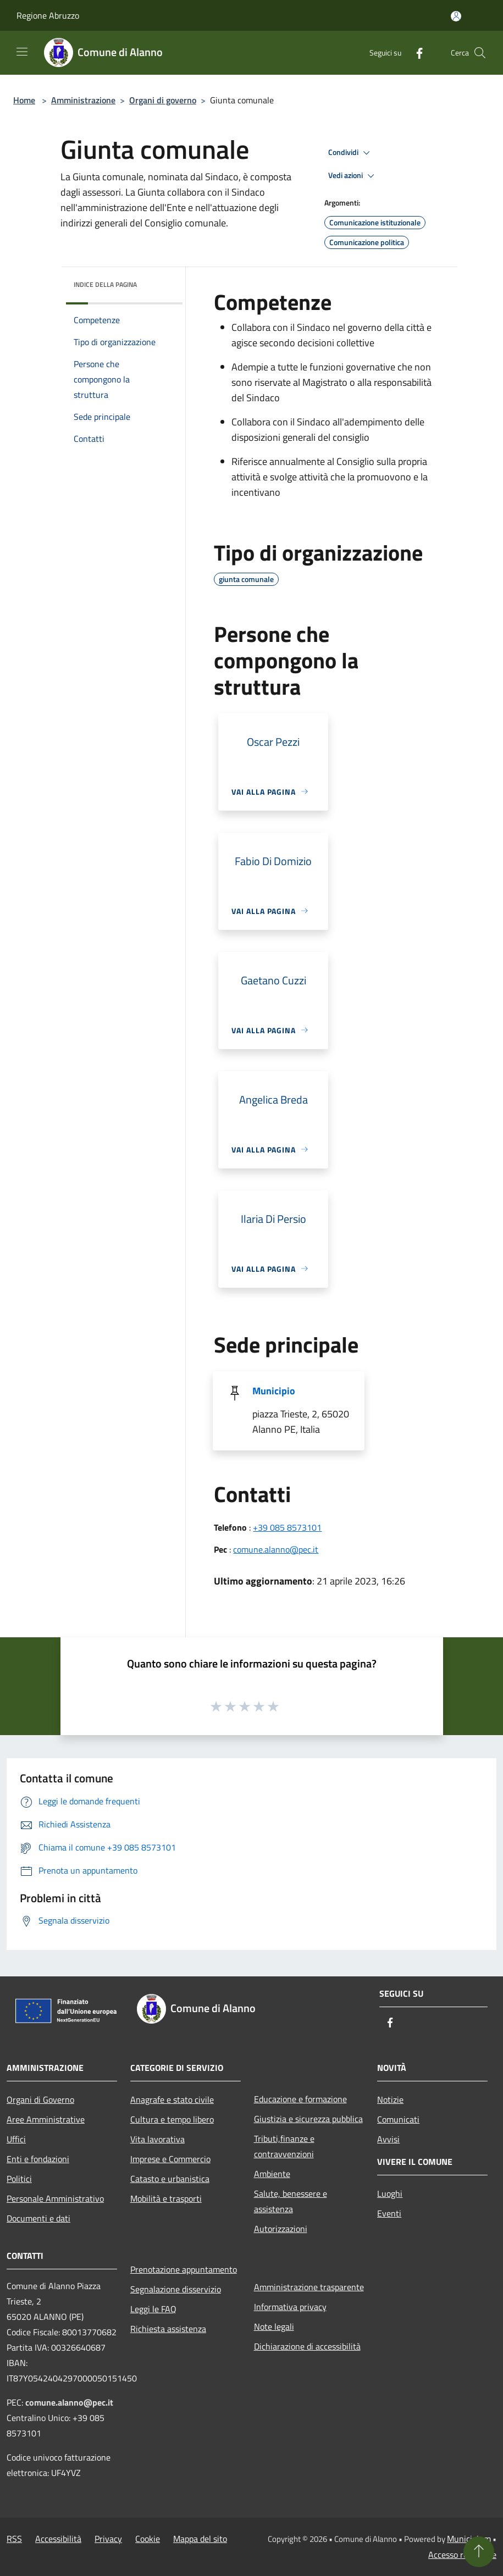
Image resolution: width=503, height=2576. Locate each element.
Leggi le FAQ (153, 2308)
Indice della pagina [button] (105, 284)
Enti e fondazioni (38, 2158)
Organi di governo (162, 100)
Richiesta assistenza (168, 2328)
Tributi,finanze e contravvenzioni (284, 2146)
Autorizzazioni (280, 2228)
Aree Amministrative (46, 2119)
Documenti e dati (38, 2218)
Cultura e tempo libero (172, 2119)
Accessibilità (58, 2538)
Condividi (350, 152)
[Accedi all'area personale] (456, 16)
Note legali (274, 2326)
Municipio (273, 1390)
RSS (14, 2538)
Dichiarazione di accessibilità (307, 2346)
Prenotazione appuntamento (183, 2269)
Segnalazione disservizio (175, 2289)
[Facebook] (415, 52)
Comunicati (398, 2119)
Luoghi (389, 2193)
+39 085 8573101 (287, 1527)
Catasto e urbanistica (169, 2178)
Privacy (108, 2538)
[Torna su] (478, 2551)
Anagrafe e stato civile (172, 2099)
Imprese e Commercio (170, 2158)
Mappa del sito (200, 2538)
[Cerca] (480, 52)
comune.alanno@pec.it (275, 1549)
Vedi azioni (353, 175)
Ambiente (272, 2173)
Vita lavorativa (157, 2139)
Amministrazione (83, 100)
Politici (19, 2178)
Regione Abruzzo (47, 15)
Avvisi (388, 2139)
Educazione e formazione (300, 2099)
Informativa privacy (290, 2306)
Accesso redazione (462, 2554)
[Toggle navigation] (22, 51)
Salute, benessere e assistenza (290, 2201)
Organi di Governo (40, 2099)
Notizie (390, 2099)
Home (24, 100)
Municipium (469, 2538)
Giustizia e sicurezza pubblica (308, 2118)
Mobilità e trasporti (166, 2198)
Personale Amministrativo (55, 2198)
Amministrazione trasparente (309, 2287)
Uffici (16, 2139)
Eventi (389, 2213)
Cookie (147, 2538)
